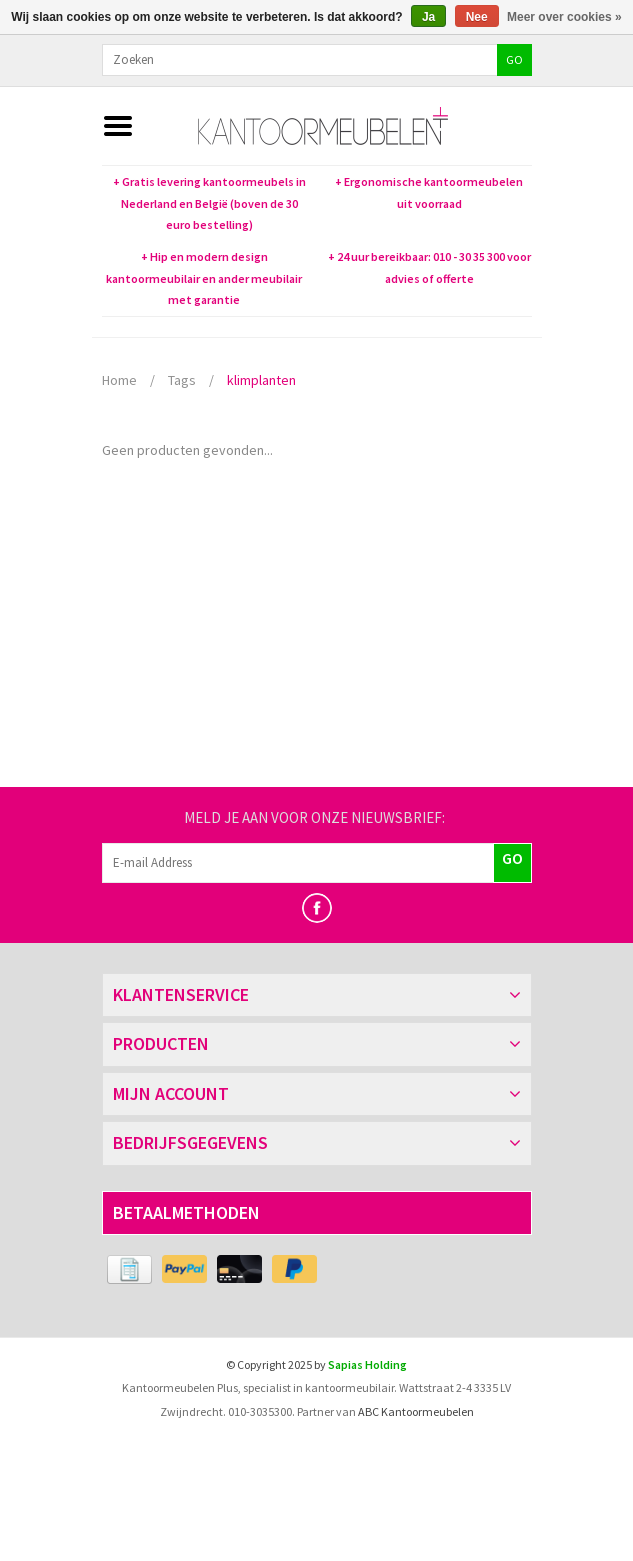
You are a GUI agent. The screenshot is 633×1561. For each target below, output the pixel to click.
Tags (182, 380)
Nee (477, 17)
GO (514, 59)
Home (119, 380)
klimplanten (261, 380)
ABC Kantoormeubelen (416, 1411)
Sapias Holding (367, 1364)
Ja (428, 17)
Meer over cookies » (564, 17)
